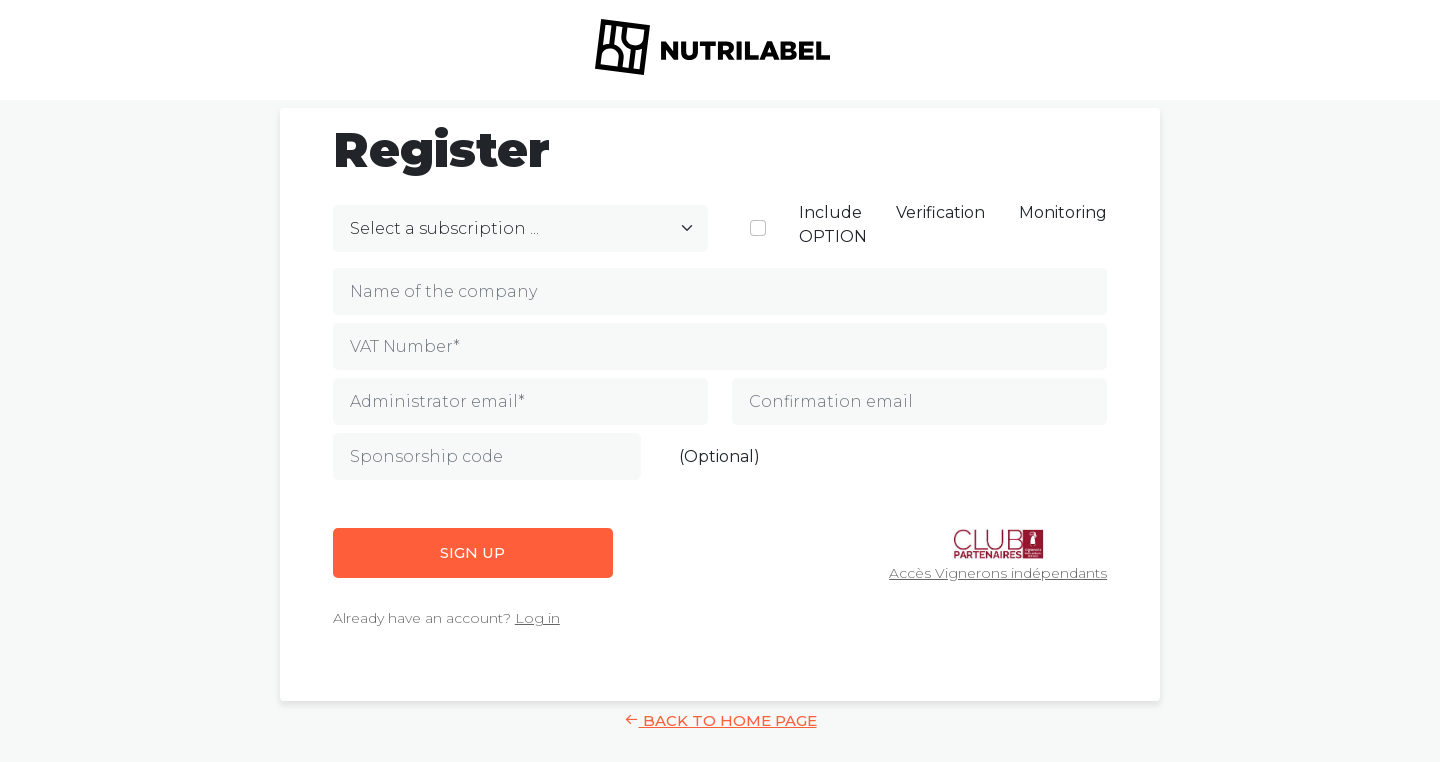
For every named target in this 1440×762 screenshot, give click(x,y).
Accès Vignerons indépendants (998, 555)
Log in (537, 618)
